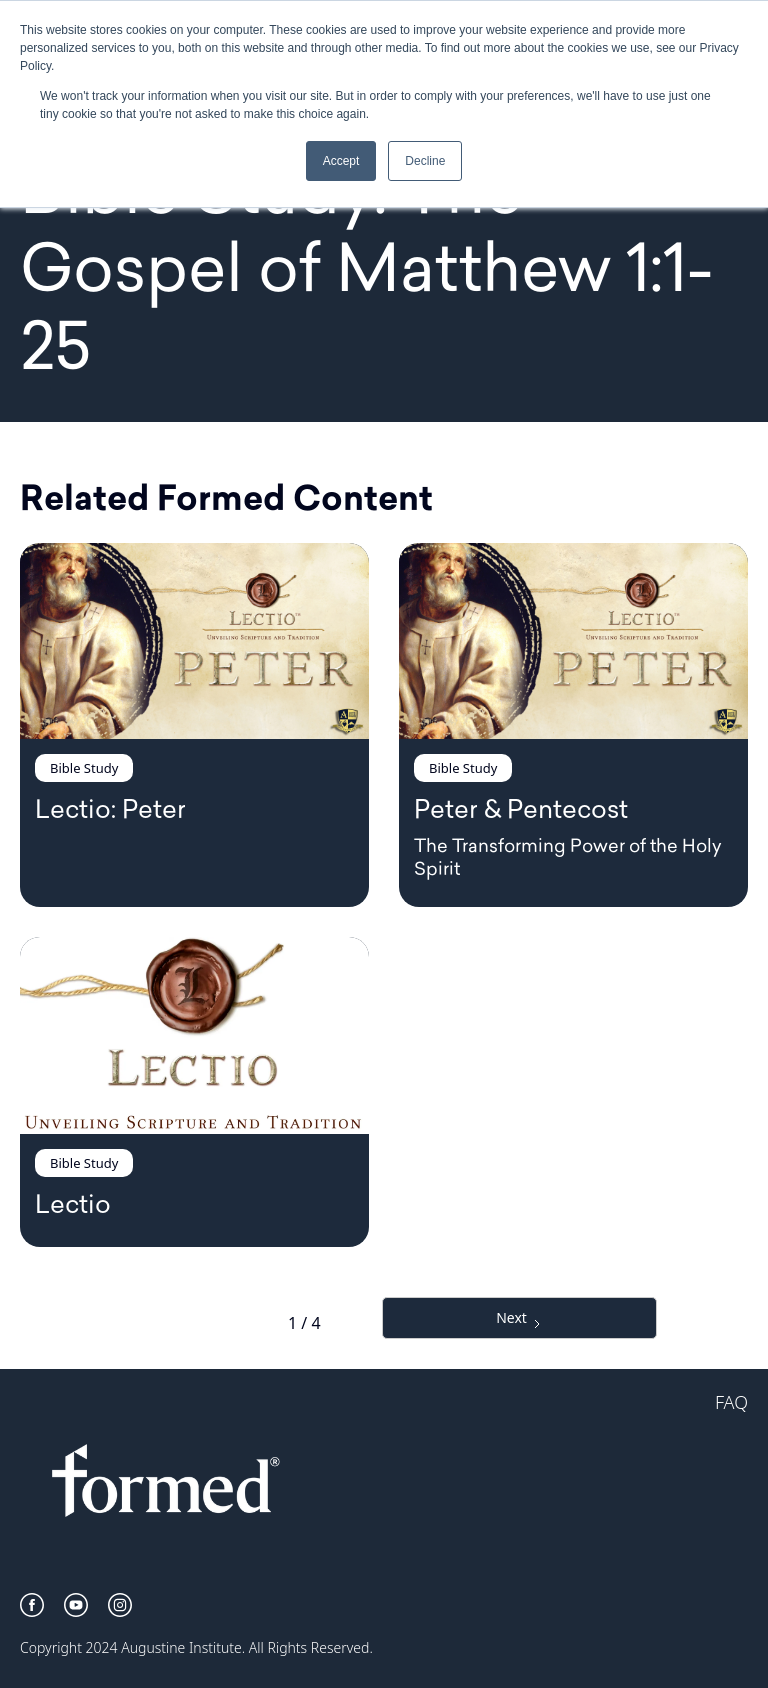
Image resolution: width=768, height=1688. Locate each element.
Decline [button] (425, 161)
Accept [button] (341, 161)
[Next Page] (519, 1318)
